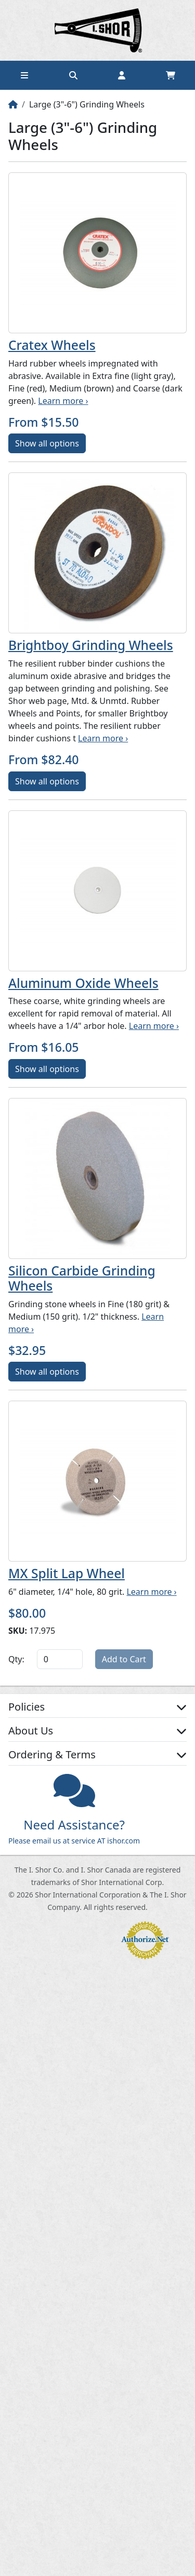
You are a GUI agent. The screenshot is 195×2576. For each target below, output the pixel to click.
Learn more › (63, 400)
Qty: (16, 1659)
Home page (98, 30)
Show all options (47, 443)
